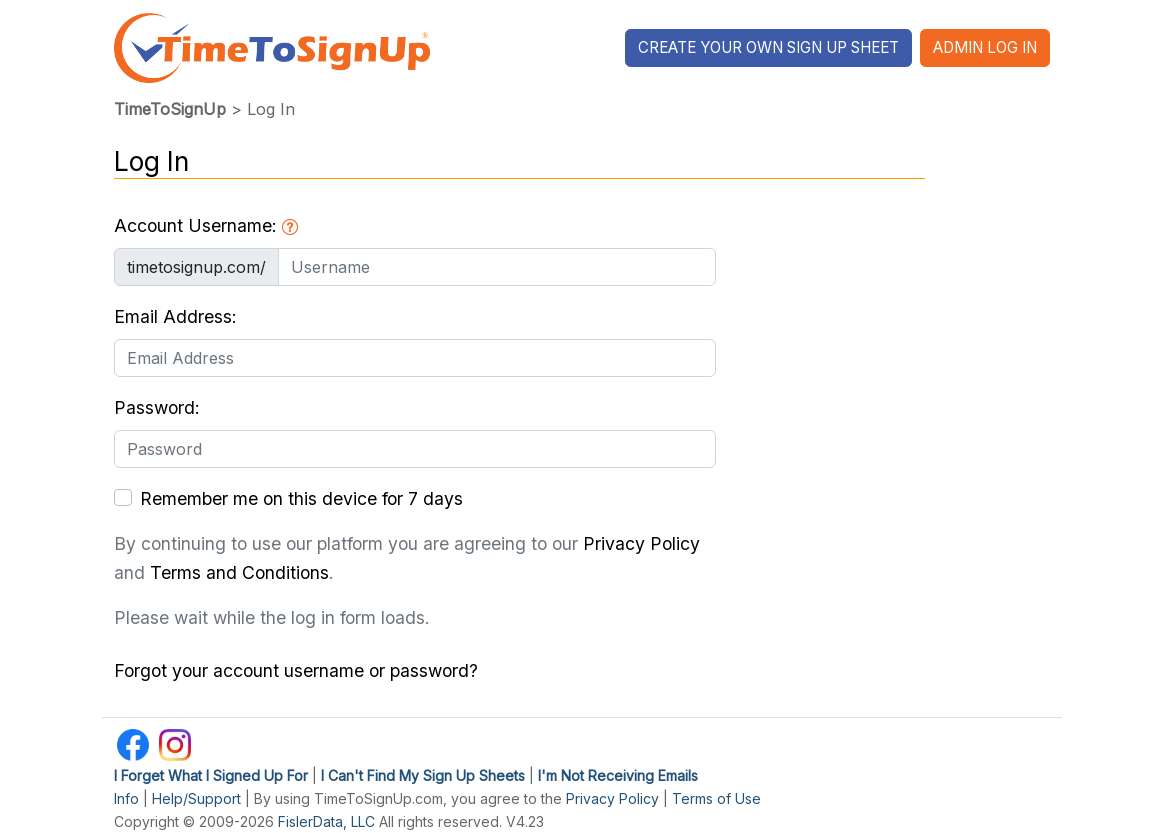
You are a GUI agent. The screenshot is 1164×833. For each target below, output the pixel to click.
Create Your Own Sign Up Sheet (768, 47)
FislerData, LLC (326, 821)
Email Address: (175, 316)
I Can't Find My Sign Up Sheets (423, 775)
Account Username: (206, 225)
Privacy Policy (641, 543)
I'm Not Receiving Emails (618, 775)
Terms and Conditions (239, 572)
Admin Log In (985, 47)
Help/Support (196, 798)
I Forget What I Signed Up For (211, 775)
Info (126, 798)
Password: (157, 407)
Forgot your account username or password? (296, 670)
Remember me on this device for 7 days (301, 498)
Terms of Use (716, 798)
